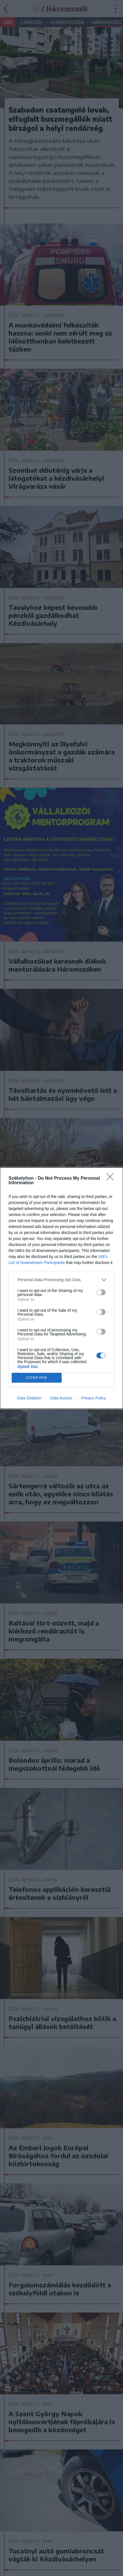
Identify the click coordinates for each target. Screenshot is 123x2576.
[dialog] (61, 1288)
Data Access (61, 1398)
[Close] (111, 1178)
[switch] (101, 1292)
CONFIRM (36, 1377)
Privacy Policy (93, 1398)
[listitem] (61, 1280)
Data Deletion (29, 1398)
